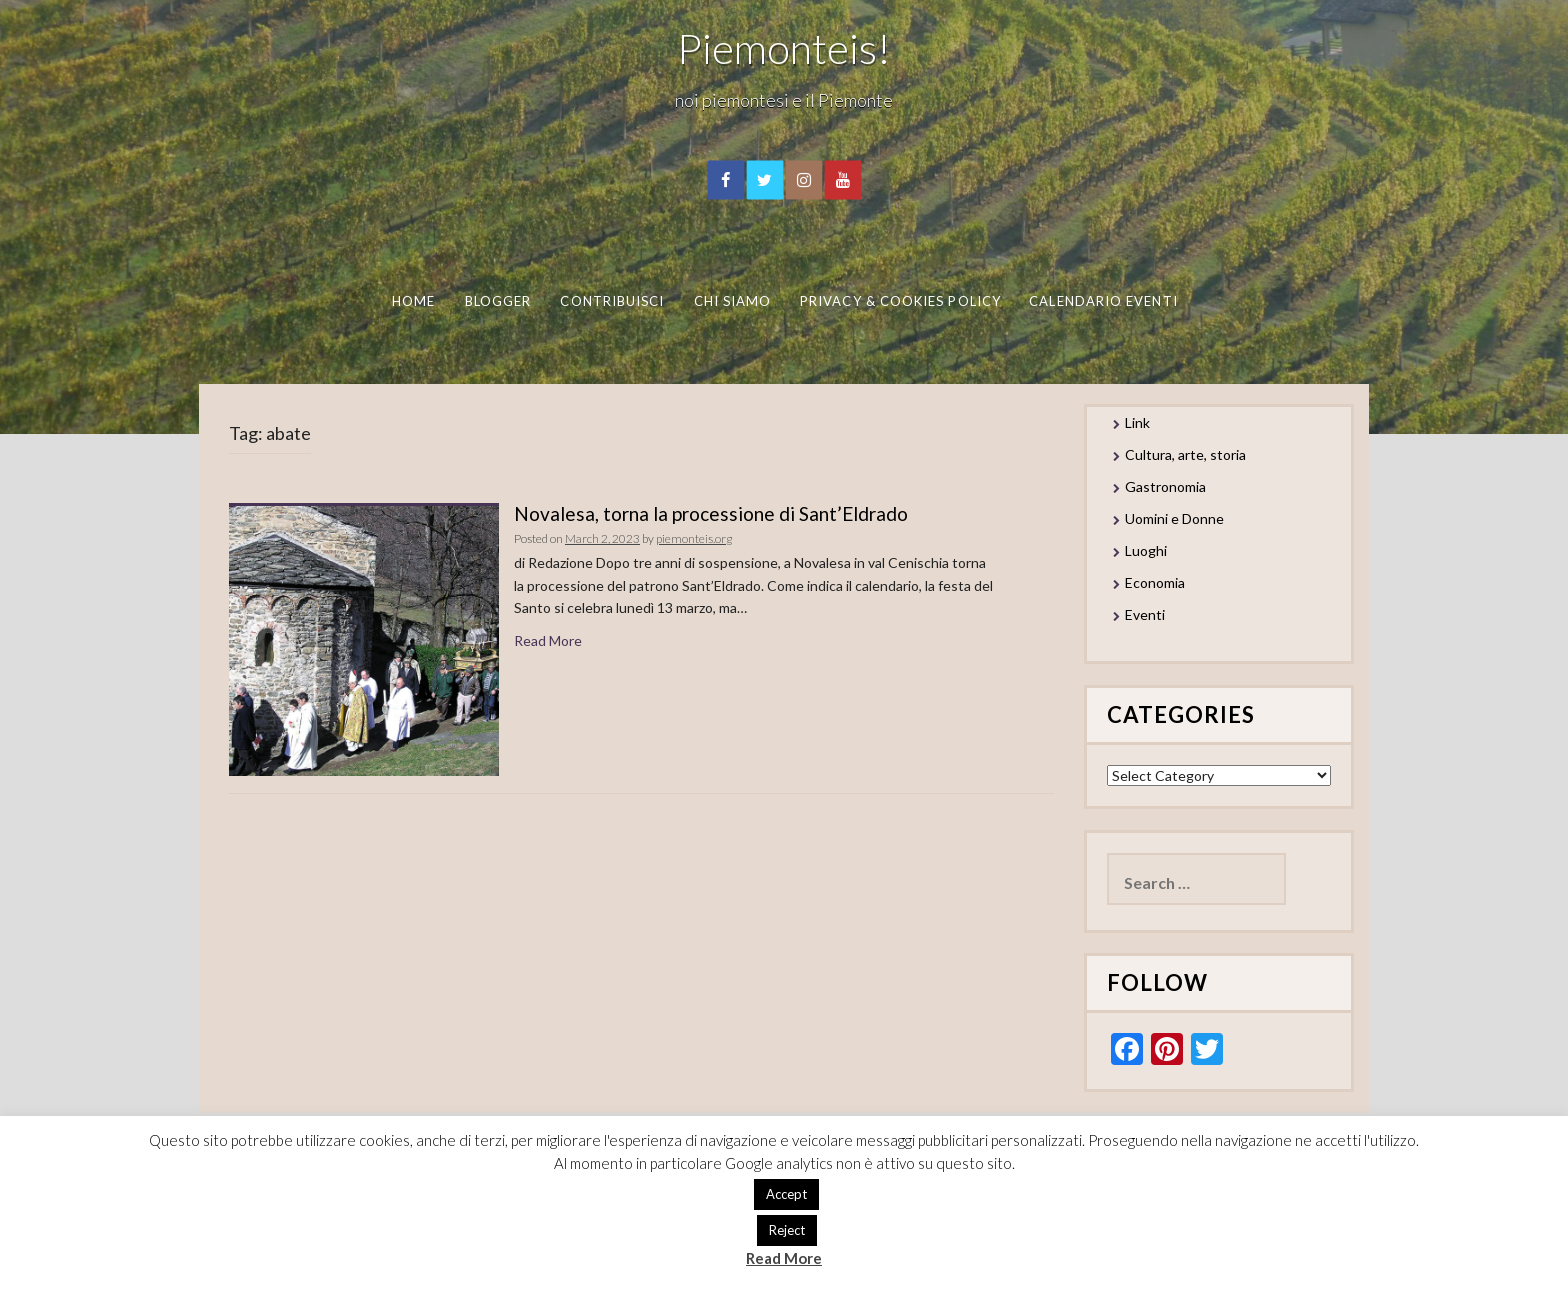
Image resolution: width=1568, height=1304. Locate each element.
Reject (787, 1230)
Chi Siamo (732, 301)
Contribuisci (612, 301)
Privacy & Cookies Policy (900, 301)
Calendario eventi (1103, 301)
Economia (1155, 582)
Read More (548, 640)
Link (1137, 422)
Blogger (497, 301)
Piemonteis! (784, 48)
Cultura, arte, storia (1185, 454)
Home (412, 301)
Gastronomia (1165, 486)
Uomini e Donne (1174, 518)
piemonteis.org (694, 538)
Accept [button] (786, 1194)
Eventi (1145, 614)
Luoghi (1146, 550)
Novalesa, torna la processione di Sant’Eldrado (711, 513)
